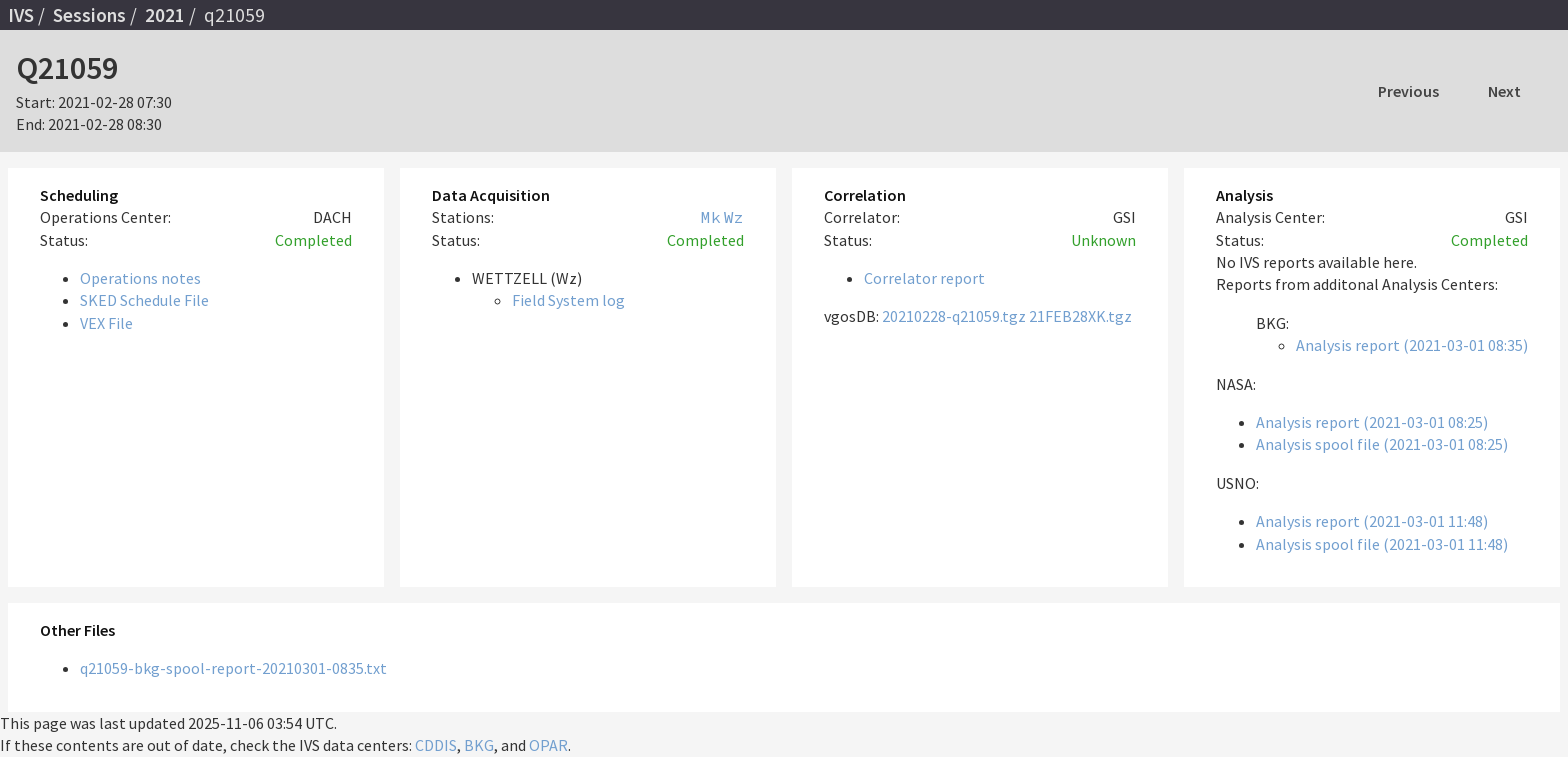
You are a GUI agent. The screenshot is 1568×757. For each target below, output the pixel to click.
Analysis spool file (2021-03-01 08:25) (1382, 444)
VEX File (106, 323)
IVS (21, 15)
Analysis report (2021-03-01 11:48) (1372, 521)
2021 (165, 15)
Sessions (89, 15)
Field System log (568, 300)
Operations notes (140, 278)
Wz (734, 217)
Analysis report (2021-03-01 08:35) (1412, 345)
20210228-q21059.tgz (954, 316)
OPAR (548, 745)
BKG (479, 745)
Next (1504, 91)
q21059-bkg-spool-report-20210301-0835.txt (233, 668)
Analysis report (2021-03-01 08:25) (1372, 422)
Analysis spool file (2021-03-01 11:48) (1382, 544)
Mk (711, 217)
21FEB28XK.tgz (1080, 316)
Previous (1408, 91)
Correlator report (924, 278)
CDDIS (436, 745)
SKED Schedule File (144, 300)
